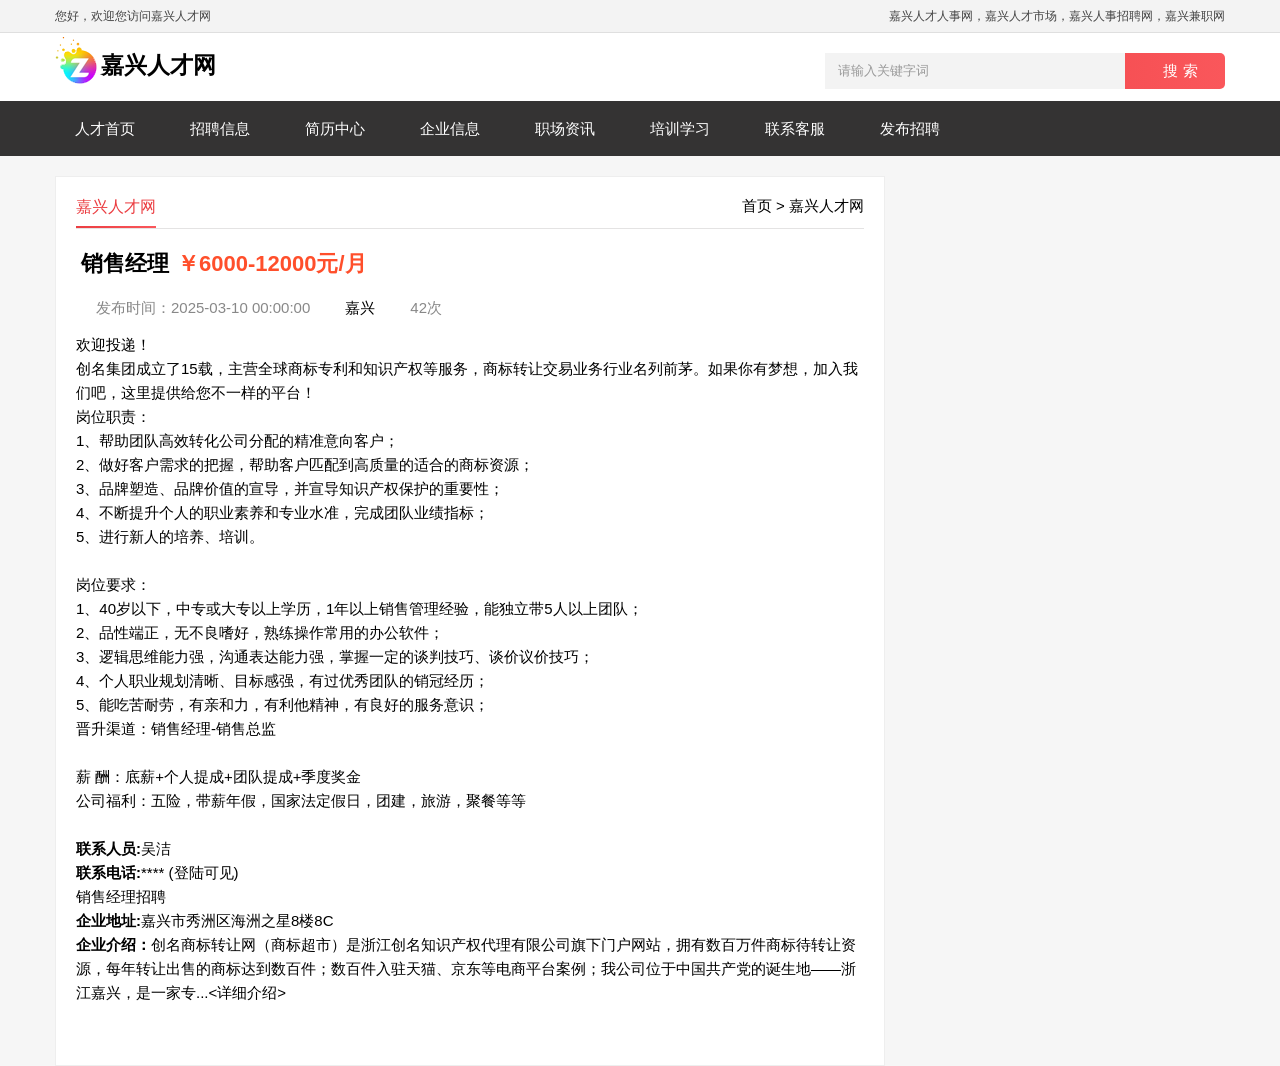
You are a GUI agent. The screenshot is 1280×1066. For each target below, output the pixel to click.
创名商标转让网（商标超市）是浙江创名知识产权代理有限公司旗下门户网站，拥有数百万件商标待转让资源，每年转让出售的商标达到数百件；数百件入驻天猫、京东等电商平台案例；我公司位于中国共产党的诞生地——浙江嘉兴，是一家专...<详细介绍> (466, 968)
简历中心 (335, 128)
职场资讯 (565, 128)
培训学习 (680, 128)
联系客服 (795, 128)
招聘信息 (220, 128)
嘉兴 (360, 307)
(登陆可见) (204, 872)
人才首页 (105, 128)
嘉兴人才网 (826, 205)
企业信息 (450, 128)
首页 (757, 205)
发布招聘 (910, 128)
